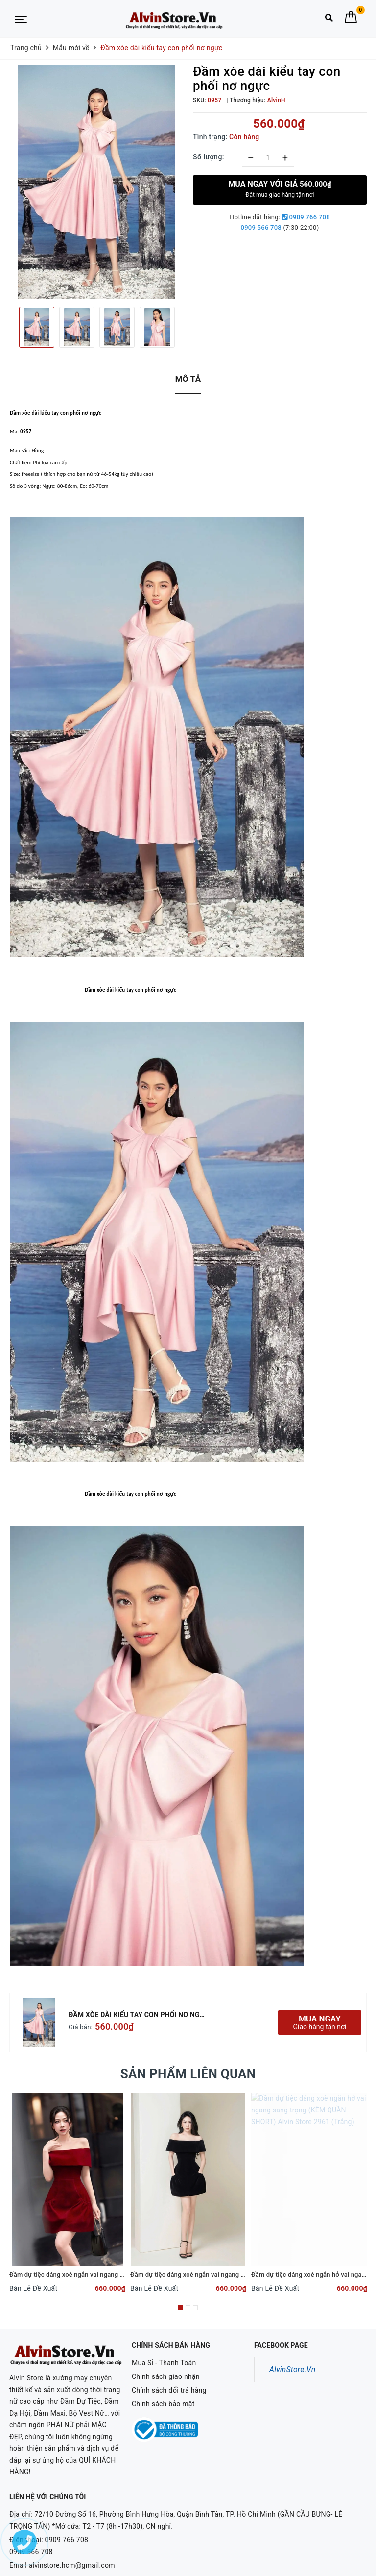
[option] (96, 182)
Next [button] (183, 327)
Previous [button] (9, 327)
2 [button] (188, 2307)
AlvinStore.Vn (292, 2369)
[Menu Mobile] (20, 18)
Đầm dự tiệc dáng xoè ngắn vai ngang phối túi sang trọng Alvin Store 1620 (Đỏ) (123, 2274)
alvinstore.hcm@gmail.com (72, 2540)
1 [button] (180, 2307)
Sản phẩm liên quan (188, 2073)
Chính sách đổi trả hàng (169, 2390)
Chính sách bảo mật (163, 2404)
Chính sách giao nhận (166, 2376)
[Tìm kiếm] (329, 20)
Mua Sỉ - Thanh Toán (164, 2363)
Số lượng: (208, 157)
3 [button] (195, 2307)
